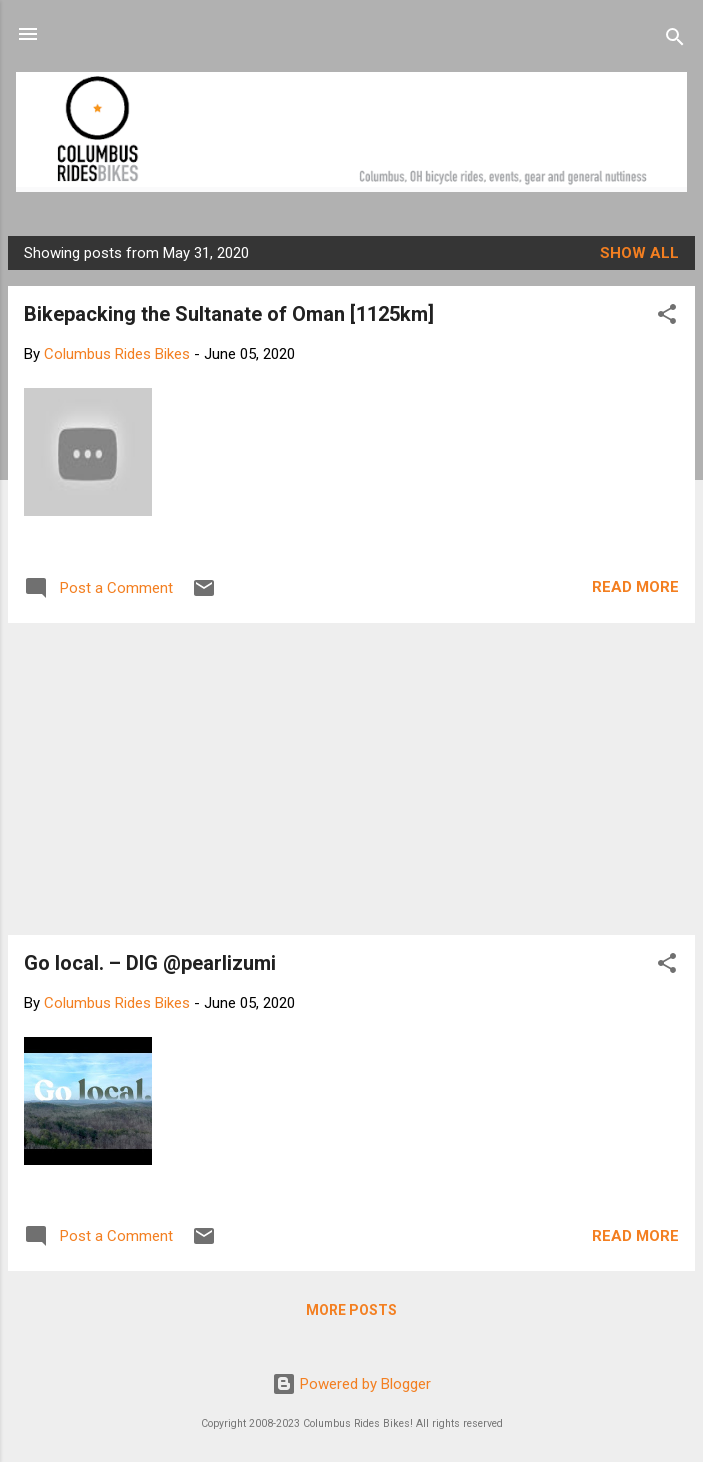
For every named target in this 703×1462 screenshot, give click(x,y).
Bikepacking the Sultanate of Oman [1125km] (229, 314)
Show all (639, 253)
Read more (635, 587)
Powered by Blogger (351, 1384)
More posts (351, 1310)
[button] (667, 317)
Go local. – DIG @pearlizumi (150, 963)
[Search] (675, 40)
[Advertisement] (351, 779)
